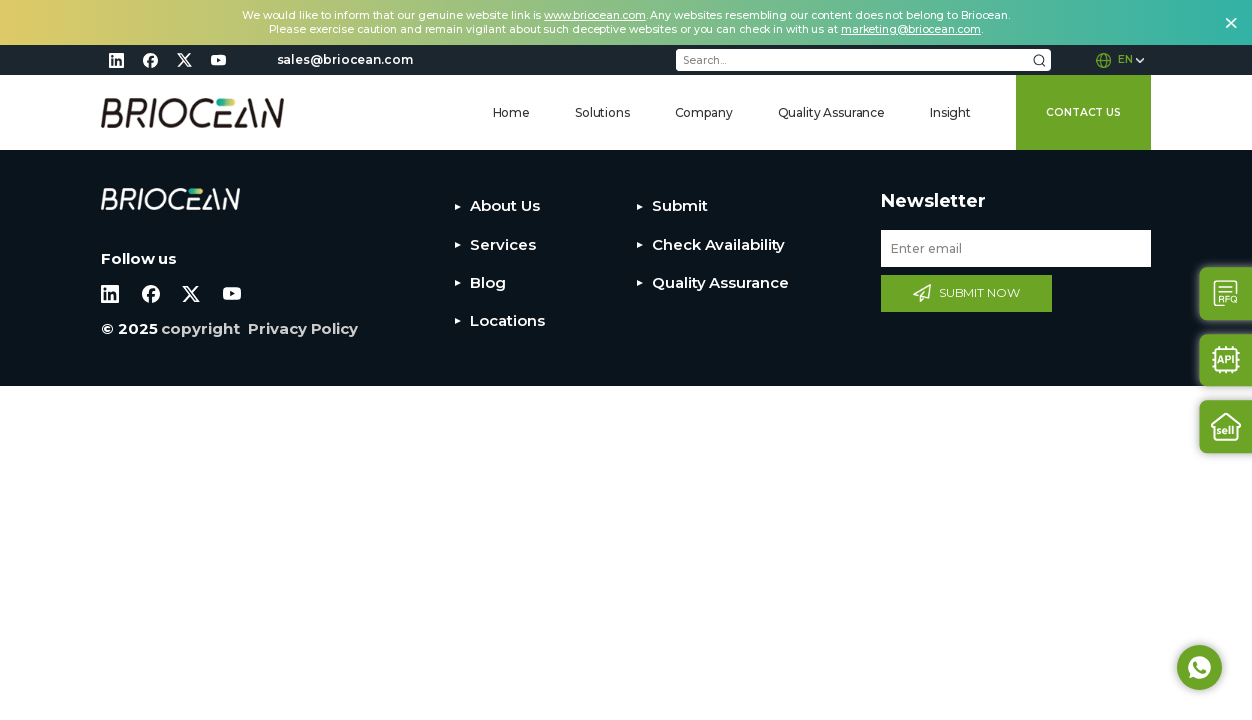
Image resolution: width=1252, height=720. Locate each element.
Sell (1226, 426)
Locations (507, 320)
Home (511, 112)
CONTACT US (1083, 112)
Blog (488, 282)
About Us (504, 205)
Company (704, 112)
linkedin (116, 60)
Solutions (602, 112)
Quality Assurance (831, 112)
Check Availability (718, 244)
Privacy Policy (303, 328)
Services (502, 244)
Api (1226, 360)
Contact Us (1226, 293)
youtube (218, 60)
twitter (184, 60)
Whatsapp (1199, 667)
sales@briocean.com (345, 59)
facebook (150, 60)
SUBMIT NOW (979, 292)
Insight (950, 112)
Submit (679, 205)
